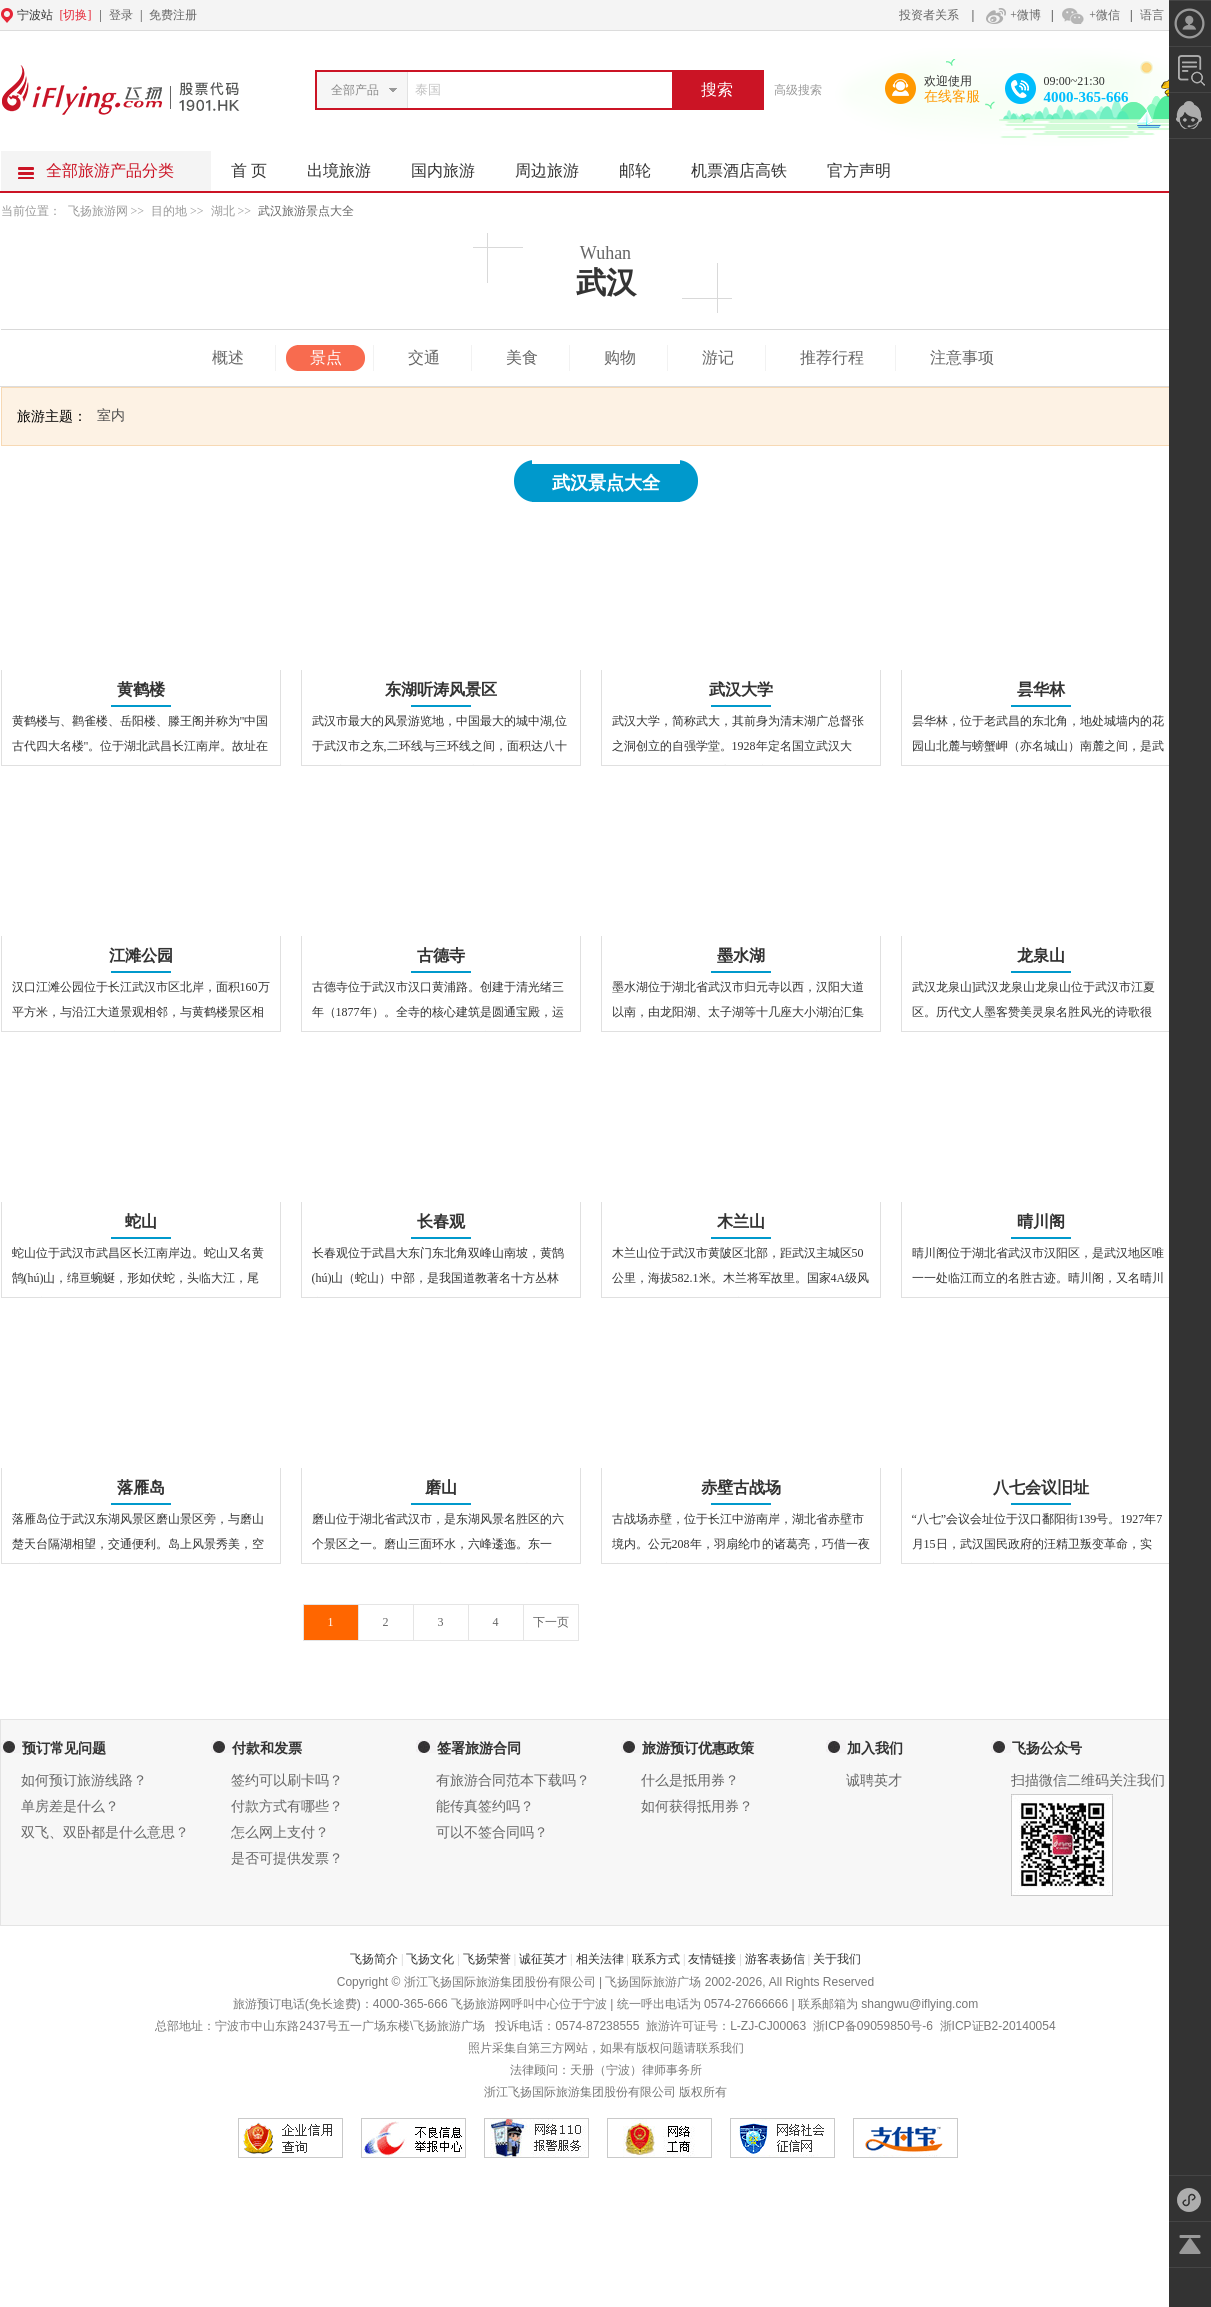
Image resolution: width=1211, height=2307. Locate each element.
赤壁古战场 (741, 1487)
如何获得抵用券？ (697, 1806)
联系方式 (656, 1959)
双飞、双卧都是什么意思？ (105, 1832)
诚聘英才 (874, 1780)
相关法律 (600, 1959)
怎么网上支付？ (280, 1832)
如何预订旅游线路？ (84, 1780)
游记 (718, 357)
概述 (228, 357)
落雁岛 (141, 1487)
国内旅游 (453, 165)
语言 (1152, 15)
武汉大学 (741, 689)
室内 (111, 415)
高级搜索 (798, 90)
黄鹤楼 (141, 689)
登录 (121, 15)
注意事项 (962, 357)
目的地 (170, 211)
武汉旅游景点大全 (306, 211)
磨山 (441, 1487)
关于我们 (837, 1959)
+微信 (1090, 15)
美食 (522, 357)
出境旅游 (349, 165)
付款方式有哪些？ (287, 1806)
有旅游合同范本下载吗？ (513, 1780)
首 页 (249, 170)
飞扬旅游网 (98, 211)
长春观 (441, 1221)
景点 (326, 357)
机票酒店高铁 (749, 165)
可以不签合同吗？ (492, 1832)
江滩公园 (141, 955)
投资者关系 (929, 15)
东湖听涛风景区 (441, 689)
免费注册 (173, 15)
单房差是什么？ (70, 1806)
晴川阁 (1041, 1221)
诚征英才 (543, 1959)
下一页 (551, 1622)
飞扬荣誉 (487, 1959)
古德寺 (441, 955)
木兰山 (741, 1221)
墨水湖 (741, 955)
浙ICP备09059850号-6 (873, 2026)
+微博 (1011, 15)
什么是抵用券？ (690, 1780)
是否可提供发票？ (287, 1858)
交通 (424, 357)
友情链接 (712, 1959)
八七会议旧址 (1041, 1487)
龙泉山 (1041, 955)
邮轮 (645, 165)
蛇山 (141, 1221)
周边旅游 (557, 165)
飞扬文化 (430, 1959)
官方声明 (869, 165)
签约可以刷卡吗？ (287, 1780)
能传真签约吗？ (485, 1806)
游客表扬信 (775, 1959)
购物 (620, 357)
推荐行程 (832, 357)
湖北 (223, 211)
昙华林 (1041, 689)
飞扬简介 (374, 1959)
